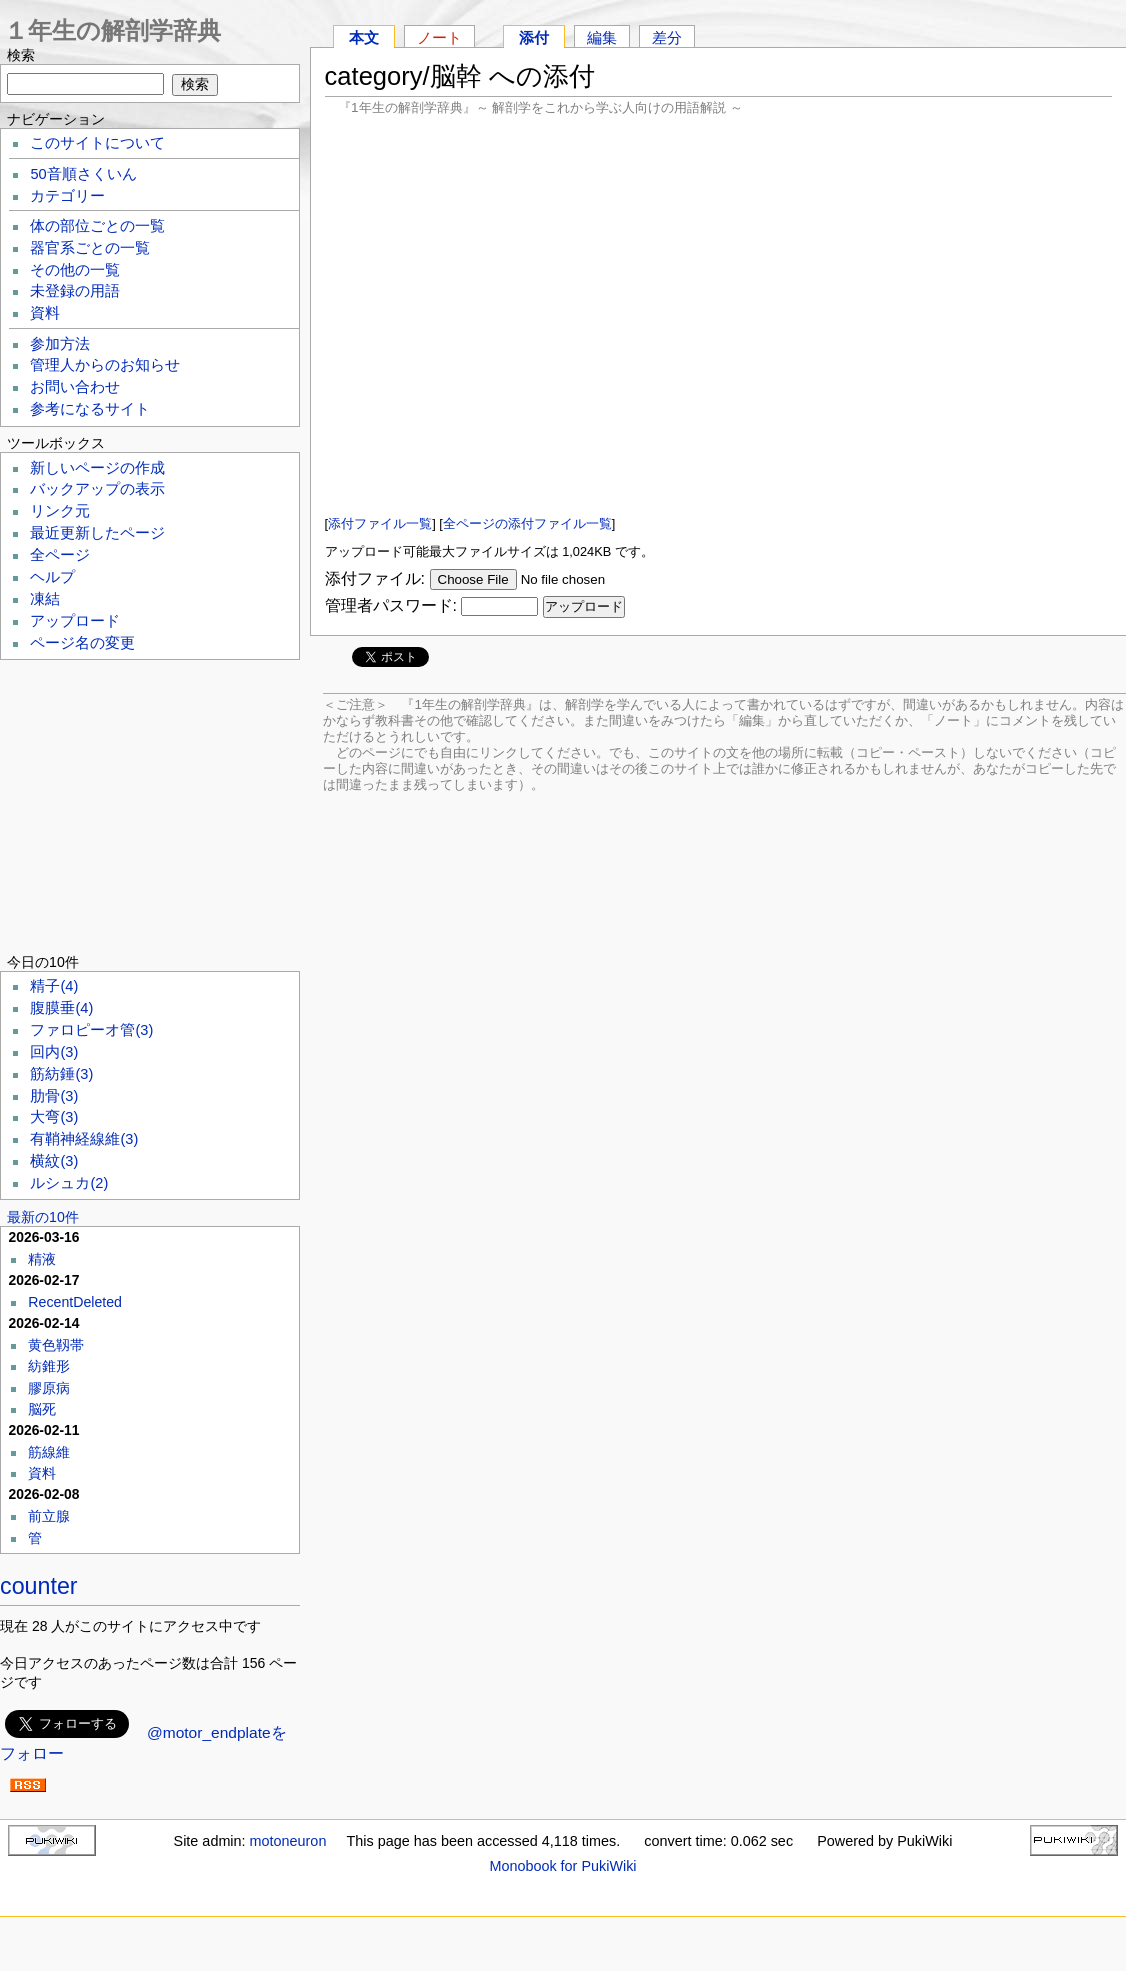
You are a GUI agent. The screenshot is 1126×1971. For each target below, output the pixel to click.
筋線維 (49, 1452)
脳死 (42, 1409)
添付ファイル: (375, 578)
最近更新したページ (97, 533)
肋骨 (54, 1096)
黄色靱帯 (56, 1345)
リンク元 (60, 511)
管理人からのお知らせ (105, 365)
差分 (667, 37)
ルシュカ (69, 1183)
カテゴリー (67, 196)
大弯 (54, 1117)
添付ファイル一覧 (380, 523)
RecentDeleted (75, 1302)
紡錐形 (49, 1366)
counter (39, 1586)
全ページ (60, 555)
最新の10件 (43, 1217)
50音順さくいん (83, 174)
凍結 (45, 599)
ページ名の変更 (82, 643)
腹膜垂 (61, 1008)
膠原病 (49, 1388)
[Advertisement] (719, 314)
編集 (602, 37)
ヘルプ (52, 577)
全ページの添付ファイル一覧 (527, 523)
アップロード (75, 621)
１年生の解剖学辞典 (112, 30)
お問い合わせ (75, 387)
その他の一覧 (75, 270)
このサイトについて (97, 143)
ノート (439, 37)
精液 (42, 1259)
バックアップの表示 (97, 489)
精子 (54, 986)
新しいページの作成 (97, 468)
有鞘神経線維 (84, 1139)
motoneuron (288, 1841)
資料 (45, 313)
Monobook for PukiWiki (562, 1866)
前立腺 (49, 1516)
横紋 (54, 1161)
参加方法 (60, 344)
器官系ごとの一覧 (90, 248)
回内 (54, 1052)
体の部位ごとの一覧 (97, 226)
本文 (364, 37)
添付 (534, 37)
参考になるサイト (90, 409)
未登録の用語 (75, 291)
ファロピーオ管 (91, 1030)
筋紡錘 (61, 1074)
